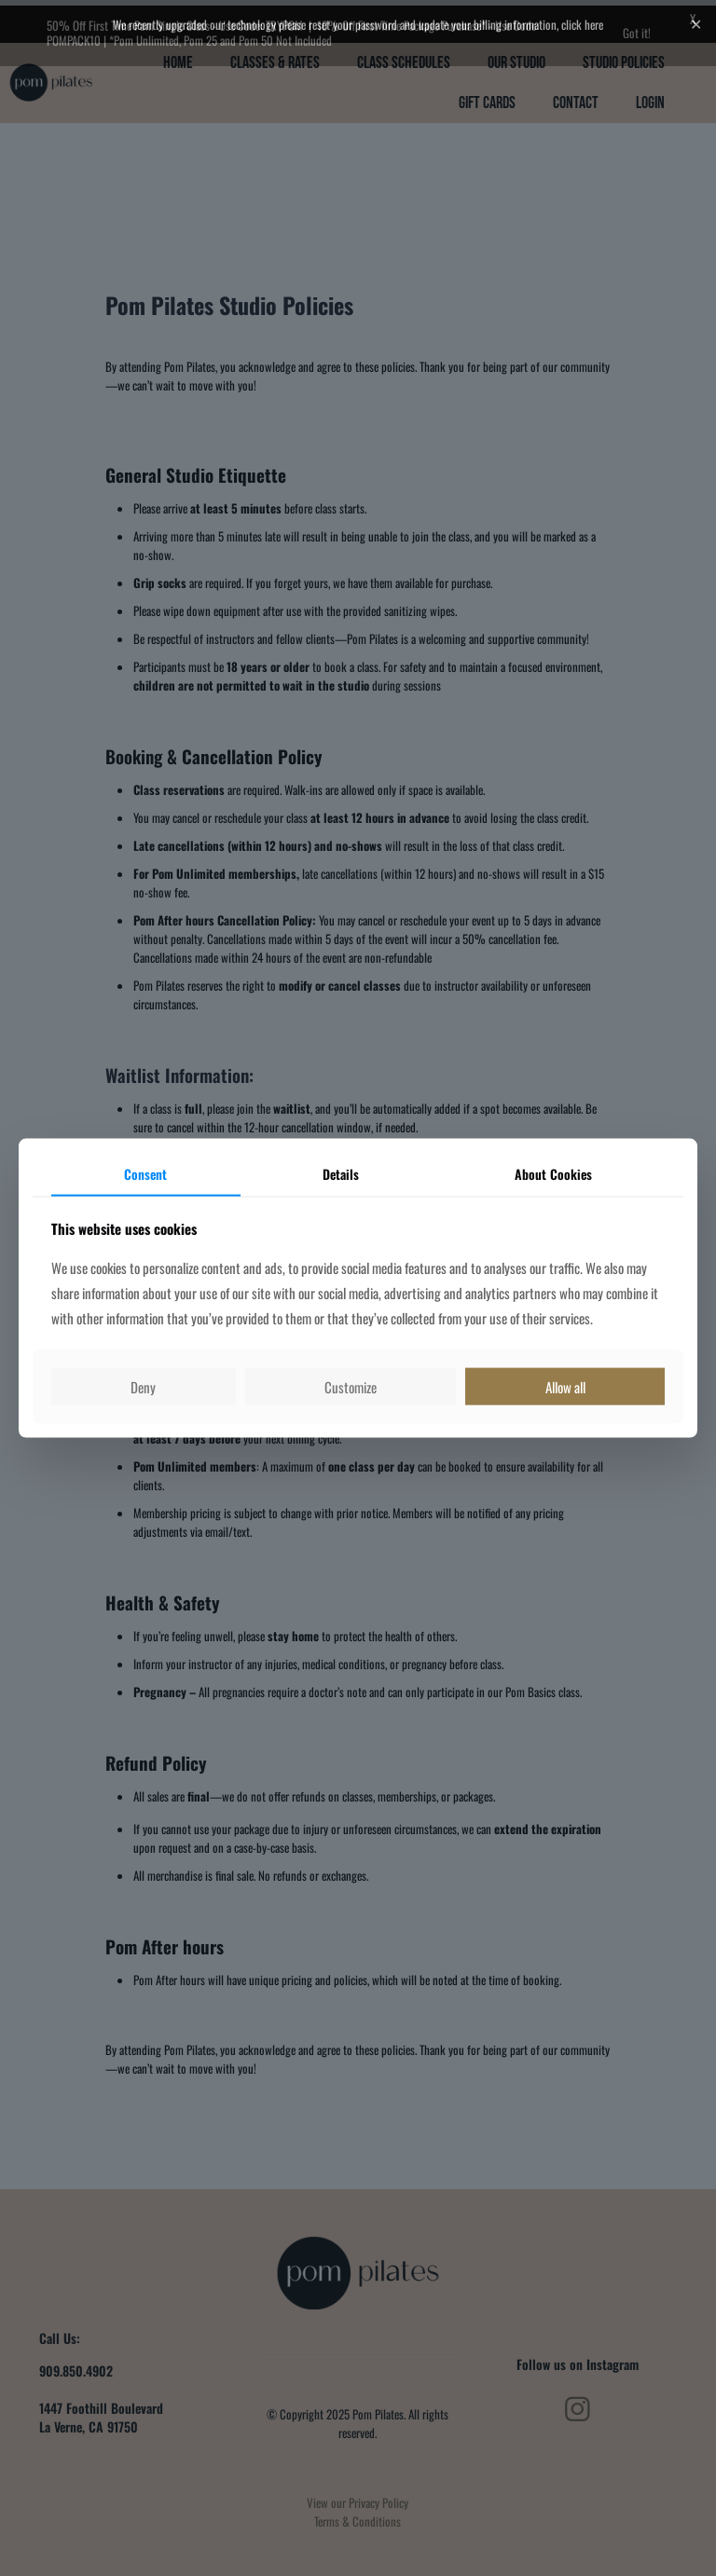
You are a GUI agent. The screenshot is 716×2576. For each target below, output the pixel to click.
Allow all (565, 1386)
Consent (145, 1174)
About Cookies (553, 1174)
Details (341, 1174)
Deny (143, 1386)
